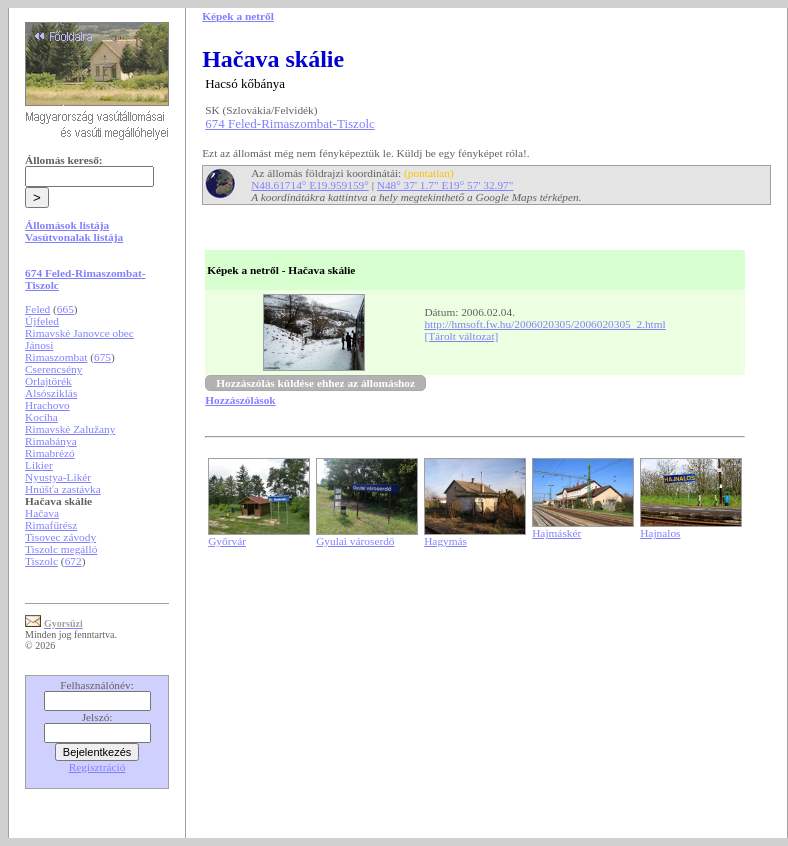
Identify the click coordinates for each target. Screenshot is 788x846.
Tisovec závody (60, 537)
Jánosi (39, 345)
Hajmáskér (556, 533)
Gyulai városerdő (355, 541)
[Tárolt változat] (461, 336)
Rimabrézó (50, 453)
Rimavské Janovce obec (79, 333)
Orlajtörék (48, 381)
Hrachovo (47, 405)
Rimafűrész (51, 525)
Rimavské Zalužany (70, 429)
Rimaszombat (56, 357)
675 (102, 357)
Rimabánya (51, 441)
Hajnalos (660, 533)
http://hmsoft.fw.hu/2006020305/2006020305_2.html (544, 324)
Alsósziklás (51, 393)
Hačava (42, 513)
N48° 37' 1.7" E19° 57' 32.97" (445, 185)
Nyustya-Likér (58, 477)
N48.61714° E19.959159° (310, 185)
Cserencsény (53, 369)
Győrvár (227, 541)
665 (65, 309)
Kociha (41, 417)
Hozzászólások (240, 400)
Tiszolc (41, 561)
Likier (39, 465)
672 (73, 561)
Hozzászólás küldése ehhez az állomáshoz (315, 383)
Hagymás (445, 541)
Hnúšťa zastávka (63, 489)
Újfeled (42, 321)
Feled (37, 309)
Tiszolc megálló (61, 549)
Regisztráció (97, 767)
